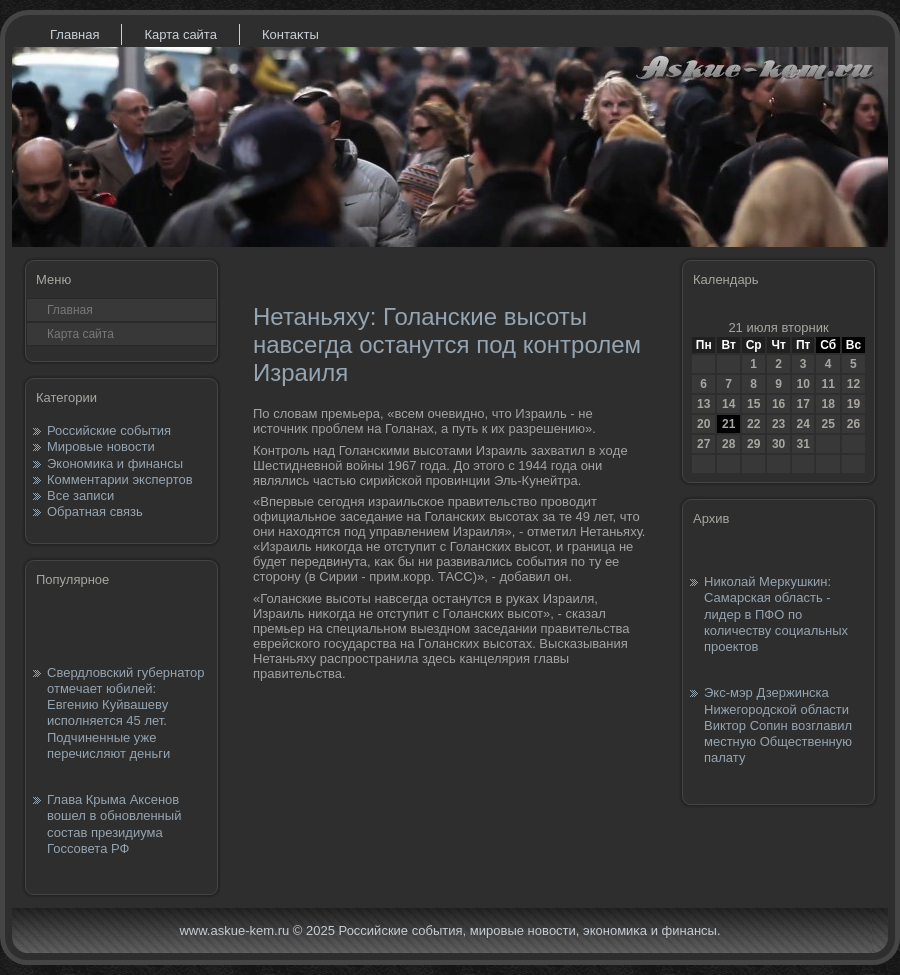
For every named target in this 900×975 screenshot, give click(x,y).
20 (703, 424)
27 (703, 444)
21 (728, 424)
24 (802, 424)
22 (753, 424)
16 (778, 404)
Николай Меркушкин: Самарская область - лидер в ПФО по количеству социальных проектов (776, 614)
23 (778, 424)
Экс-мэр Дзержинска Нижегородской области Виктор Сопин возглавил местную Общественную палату (778, 725)
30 (778, 444)
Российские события (109, 430)
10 (802, 384)
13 (703, 404)
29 (753, 444)
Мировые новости (101, 446)
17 (802, 404)
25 (827, 424)
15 (753, 404)
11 (827, 384)
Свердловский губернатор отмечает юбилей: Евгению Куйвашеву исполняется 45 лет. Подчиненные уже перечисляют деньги (125, 713)
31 (802, 444)
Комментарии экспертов (120, 479)
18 (827, 404)
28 (728, 444)
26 (853, 424)
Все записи (80, 495)
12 (853, 384)
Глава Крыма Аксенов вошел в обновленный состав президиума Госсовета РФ (114, 824)
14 (728, 404)
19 (853, 404)
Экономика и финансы (115, 463)
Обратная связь (95, 511)
